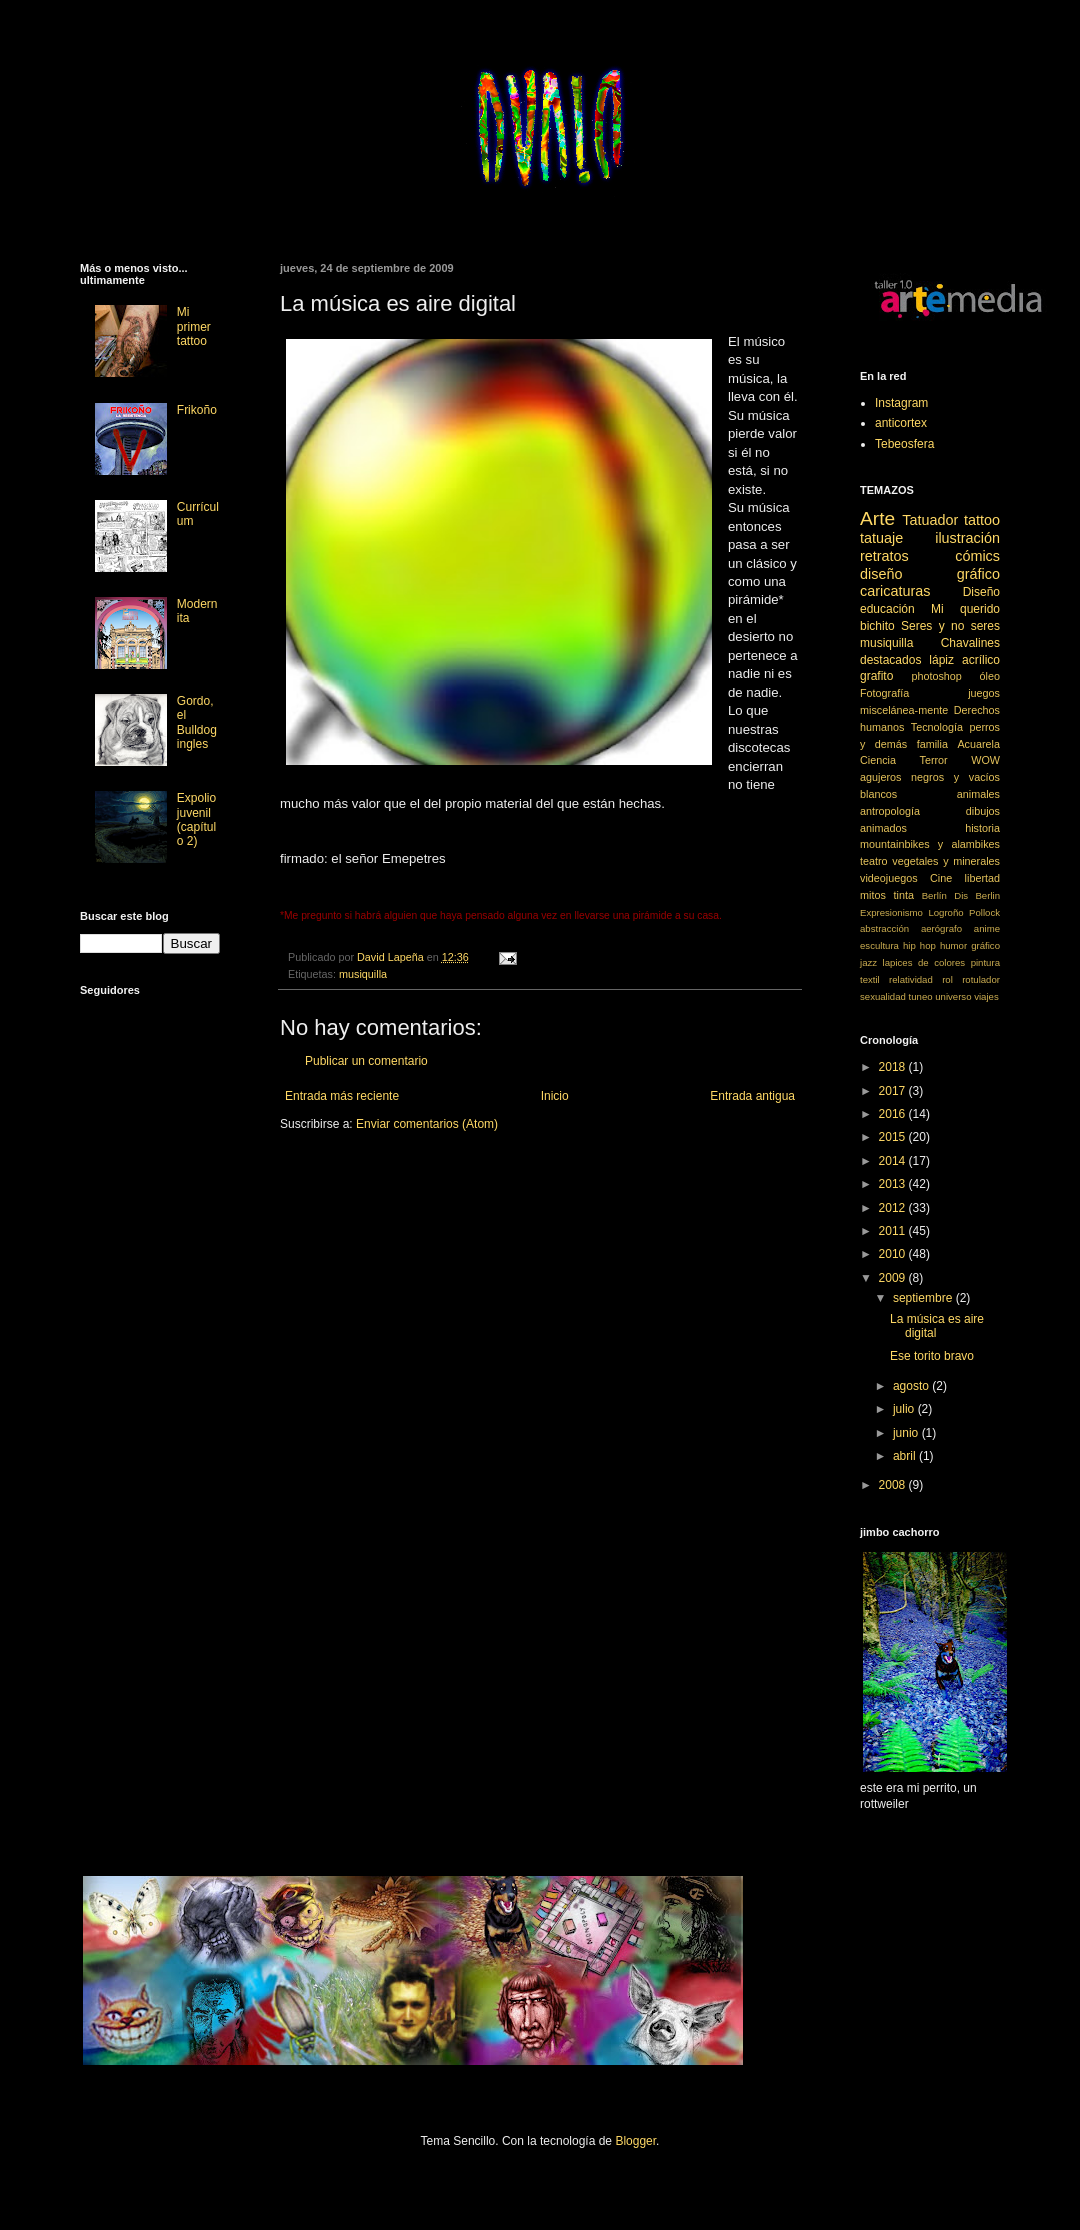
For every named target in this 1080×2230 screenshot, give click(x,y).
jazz (868, 962)
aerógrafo (941, 928)
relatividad (911, 979)
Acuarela (978, 744)
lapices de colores (924, 962)
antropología (890, 811)
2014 (894, 1161)
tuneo (921, 996)
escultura (879, 945)
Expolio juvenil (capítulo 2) (196, 819)
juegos (984, 693)
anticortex (901, 423)
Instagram (901, 403)
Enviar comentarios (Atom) (427, 1124)
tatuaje (881, 538)
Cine (941, 878)
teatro (874, 861)
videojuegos (889, 878)
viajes (986, 996)
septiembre (924, 1298)
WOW (985, 760)
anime (987, 928)
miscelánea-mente (904, 710)
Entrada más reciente (342, 1096)
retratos (884, 556)
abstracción (884, 928)
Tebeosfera (904, 444)
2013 (894, 1184)
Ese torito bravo (932, 1356)
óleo (990, 676)
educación (887, 609)
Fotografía (884, 693)
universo (953, 996)
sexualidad (883, 996)
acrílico (981, 660)
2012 (894, 1208)
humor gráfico (970, 945)
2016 (894, 1114)
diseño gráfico (930, 574)
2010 (894, 1254)
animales (978, 794)
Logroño (945, 912)
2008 (894, 1485)
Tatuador (930, 520)
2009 (894, 1278)
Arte (877, 518)
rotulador (981, 979)
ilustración (967, 538)
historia (982, 828)
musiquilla (363, 974)
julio (905, 1409)
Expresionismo (891, 912)
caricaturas (895, 591)
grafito (876, 676)
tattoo (982, 520)
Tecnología (937, 727)
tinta (904, 895)
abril (906, 1456)
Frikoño (197, 410)
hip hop (919, 945)
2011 (894, 1231)
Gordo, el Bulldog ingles (197, 722)
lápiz (941, 660)
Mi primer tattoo (194, 326)
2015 (894, 1137)
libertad (982, 878)
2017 (894, 1091)
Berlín (934, 895)
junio (907, 1433)
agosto (912, 1386)
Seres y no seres (950, 626)
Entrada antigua (752, 1096)
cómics (977, 556)
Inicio (555, 1096)
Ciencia (878, 760)
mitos (873, 895)
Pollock (984, 912)
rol (947, 979)
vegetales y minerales (946, 861)
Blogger (635, 2141)
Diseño (981, 592)
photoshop (936, 676)
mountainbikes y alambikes (930, 844)
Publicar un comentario (366, 1061)
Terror (934, 760)
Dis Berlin (977, 895)
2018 (894, 1067)
